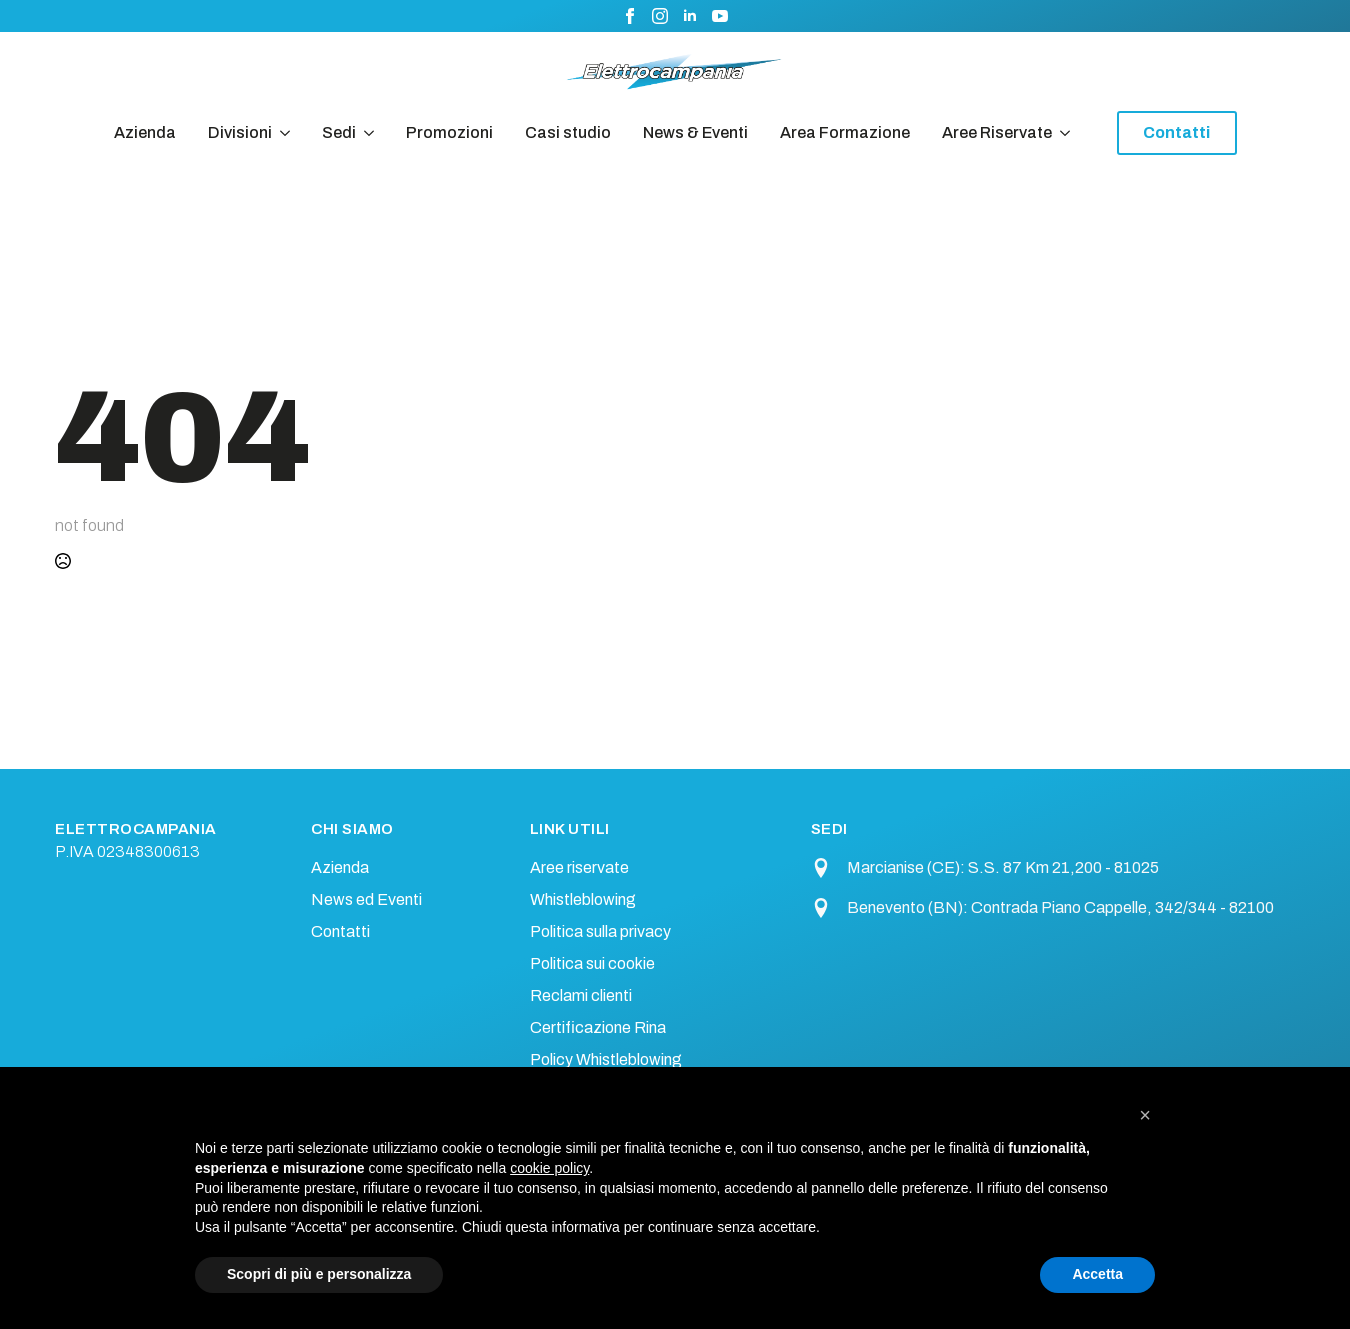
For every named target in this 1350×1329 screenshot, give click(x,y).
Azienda (145, 132)
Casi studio (568, 132)
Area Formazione (845, 132)
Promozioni (449, 132)
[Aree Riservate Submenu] (1061, 133)
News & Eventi (695, 132)
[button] (1145, 1115)
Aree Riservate (997, 132)
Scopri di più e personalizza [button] (319, 1274)
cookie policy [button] (549, 1168)
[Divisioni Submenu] (281, 133)
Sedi (339, 132)
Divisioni (240, 132)
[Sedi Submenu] (365, 133)
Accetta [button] (1097, 1274)
